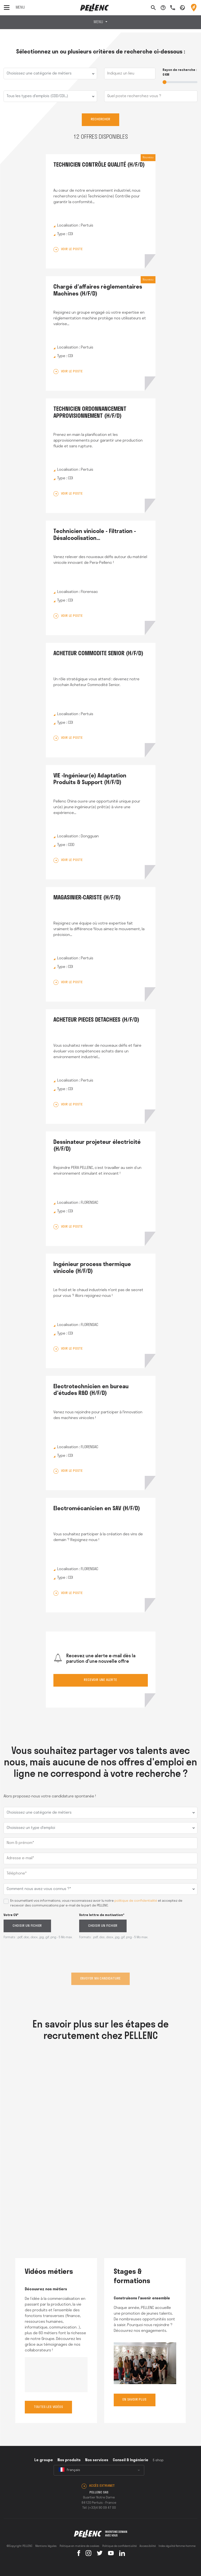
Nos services (96, 2460)
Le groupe (43, 2460)
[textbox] (99, 2470)
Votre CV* (11, 1915)
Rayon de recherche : (180, 72)
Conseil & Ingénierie (130, 2460)
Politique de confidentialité (119, 2546)
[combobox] (99, 2470)
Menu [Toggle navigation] (99, 22)
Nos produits (69, 2460)
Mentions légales (46, 2546)
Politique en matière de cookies (79, 2546)
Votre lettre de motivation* (101, 1915)
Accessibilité (147, 2546)
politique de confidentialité (135, 1901)
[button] (182, 7)
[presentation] (100, 1957)
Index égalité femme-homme (177, 2546)
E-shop (158, 2460)
